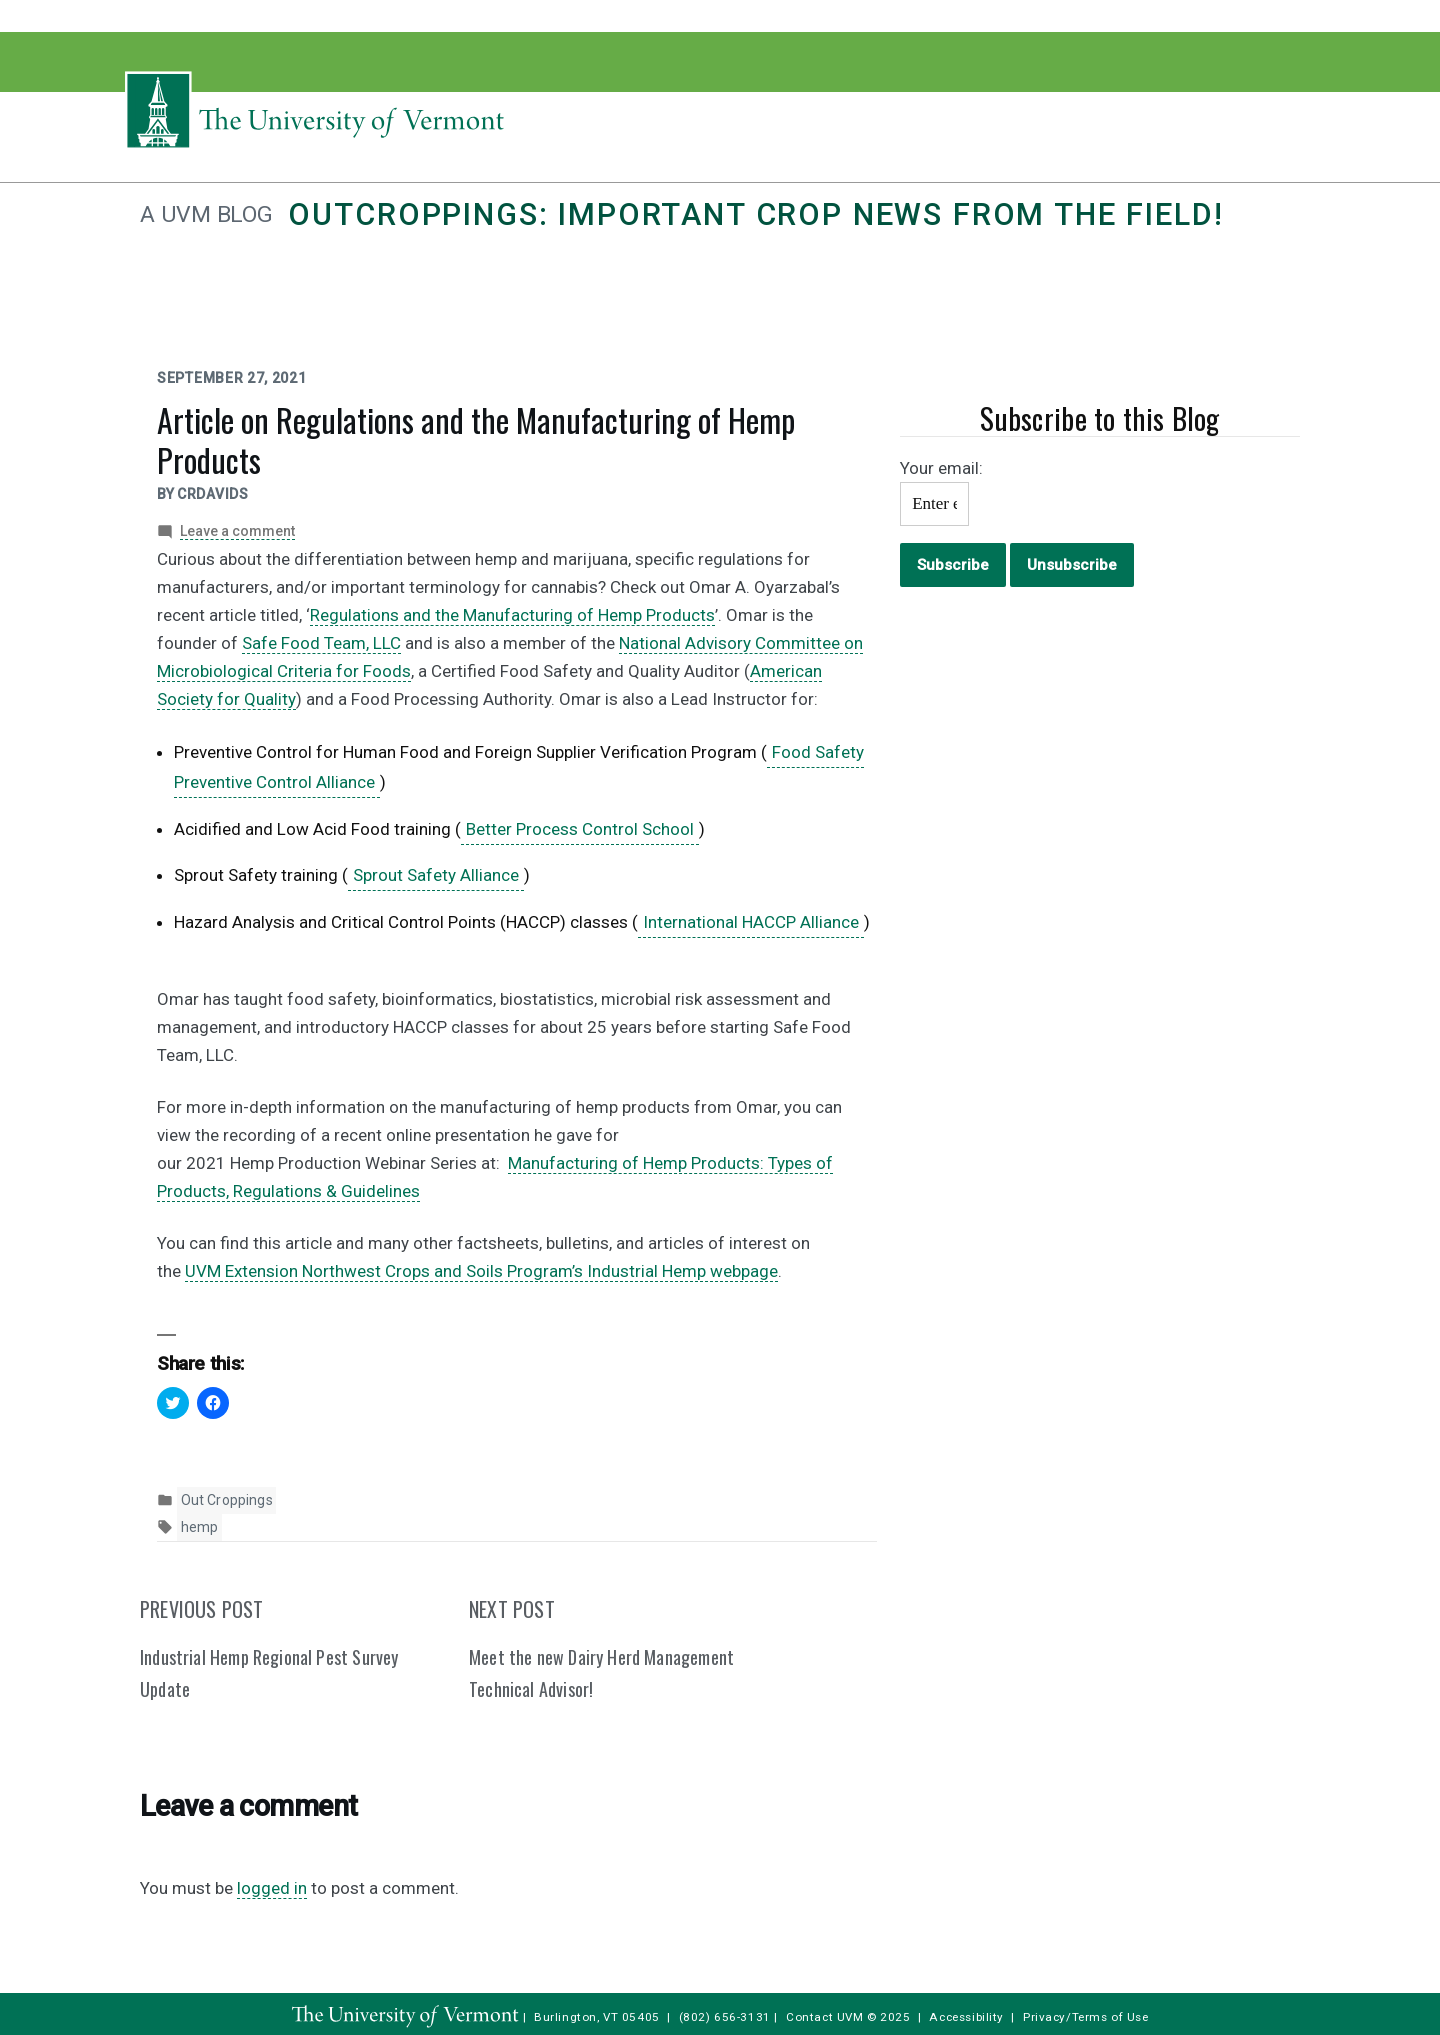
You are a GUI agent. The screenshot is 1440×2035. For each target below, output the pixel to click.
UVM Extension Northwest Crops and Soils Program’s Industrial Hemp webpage (481, 1271)
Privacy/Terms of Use (1086, 2017)
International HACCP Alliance (751, 922)
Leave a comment (237, 531)
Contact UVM (824, 2017)
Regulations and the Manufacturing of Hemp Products (512, 615)
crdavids (213, 494)
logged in (272, 1888)
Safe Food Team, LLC (321, 643)
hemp (200, 1527)
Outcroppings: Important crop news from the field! (755, 214)
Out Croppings (227, 1500)
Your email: (941, 468)
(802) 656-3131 (725, 2017)
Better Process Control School (580, 829)
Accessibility (966, 2017)
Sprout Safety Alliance (436, 875)
